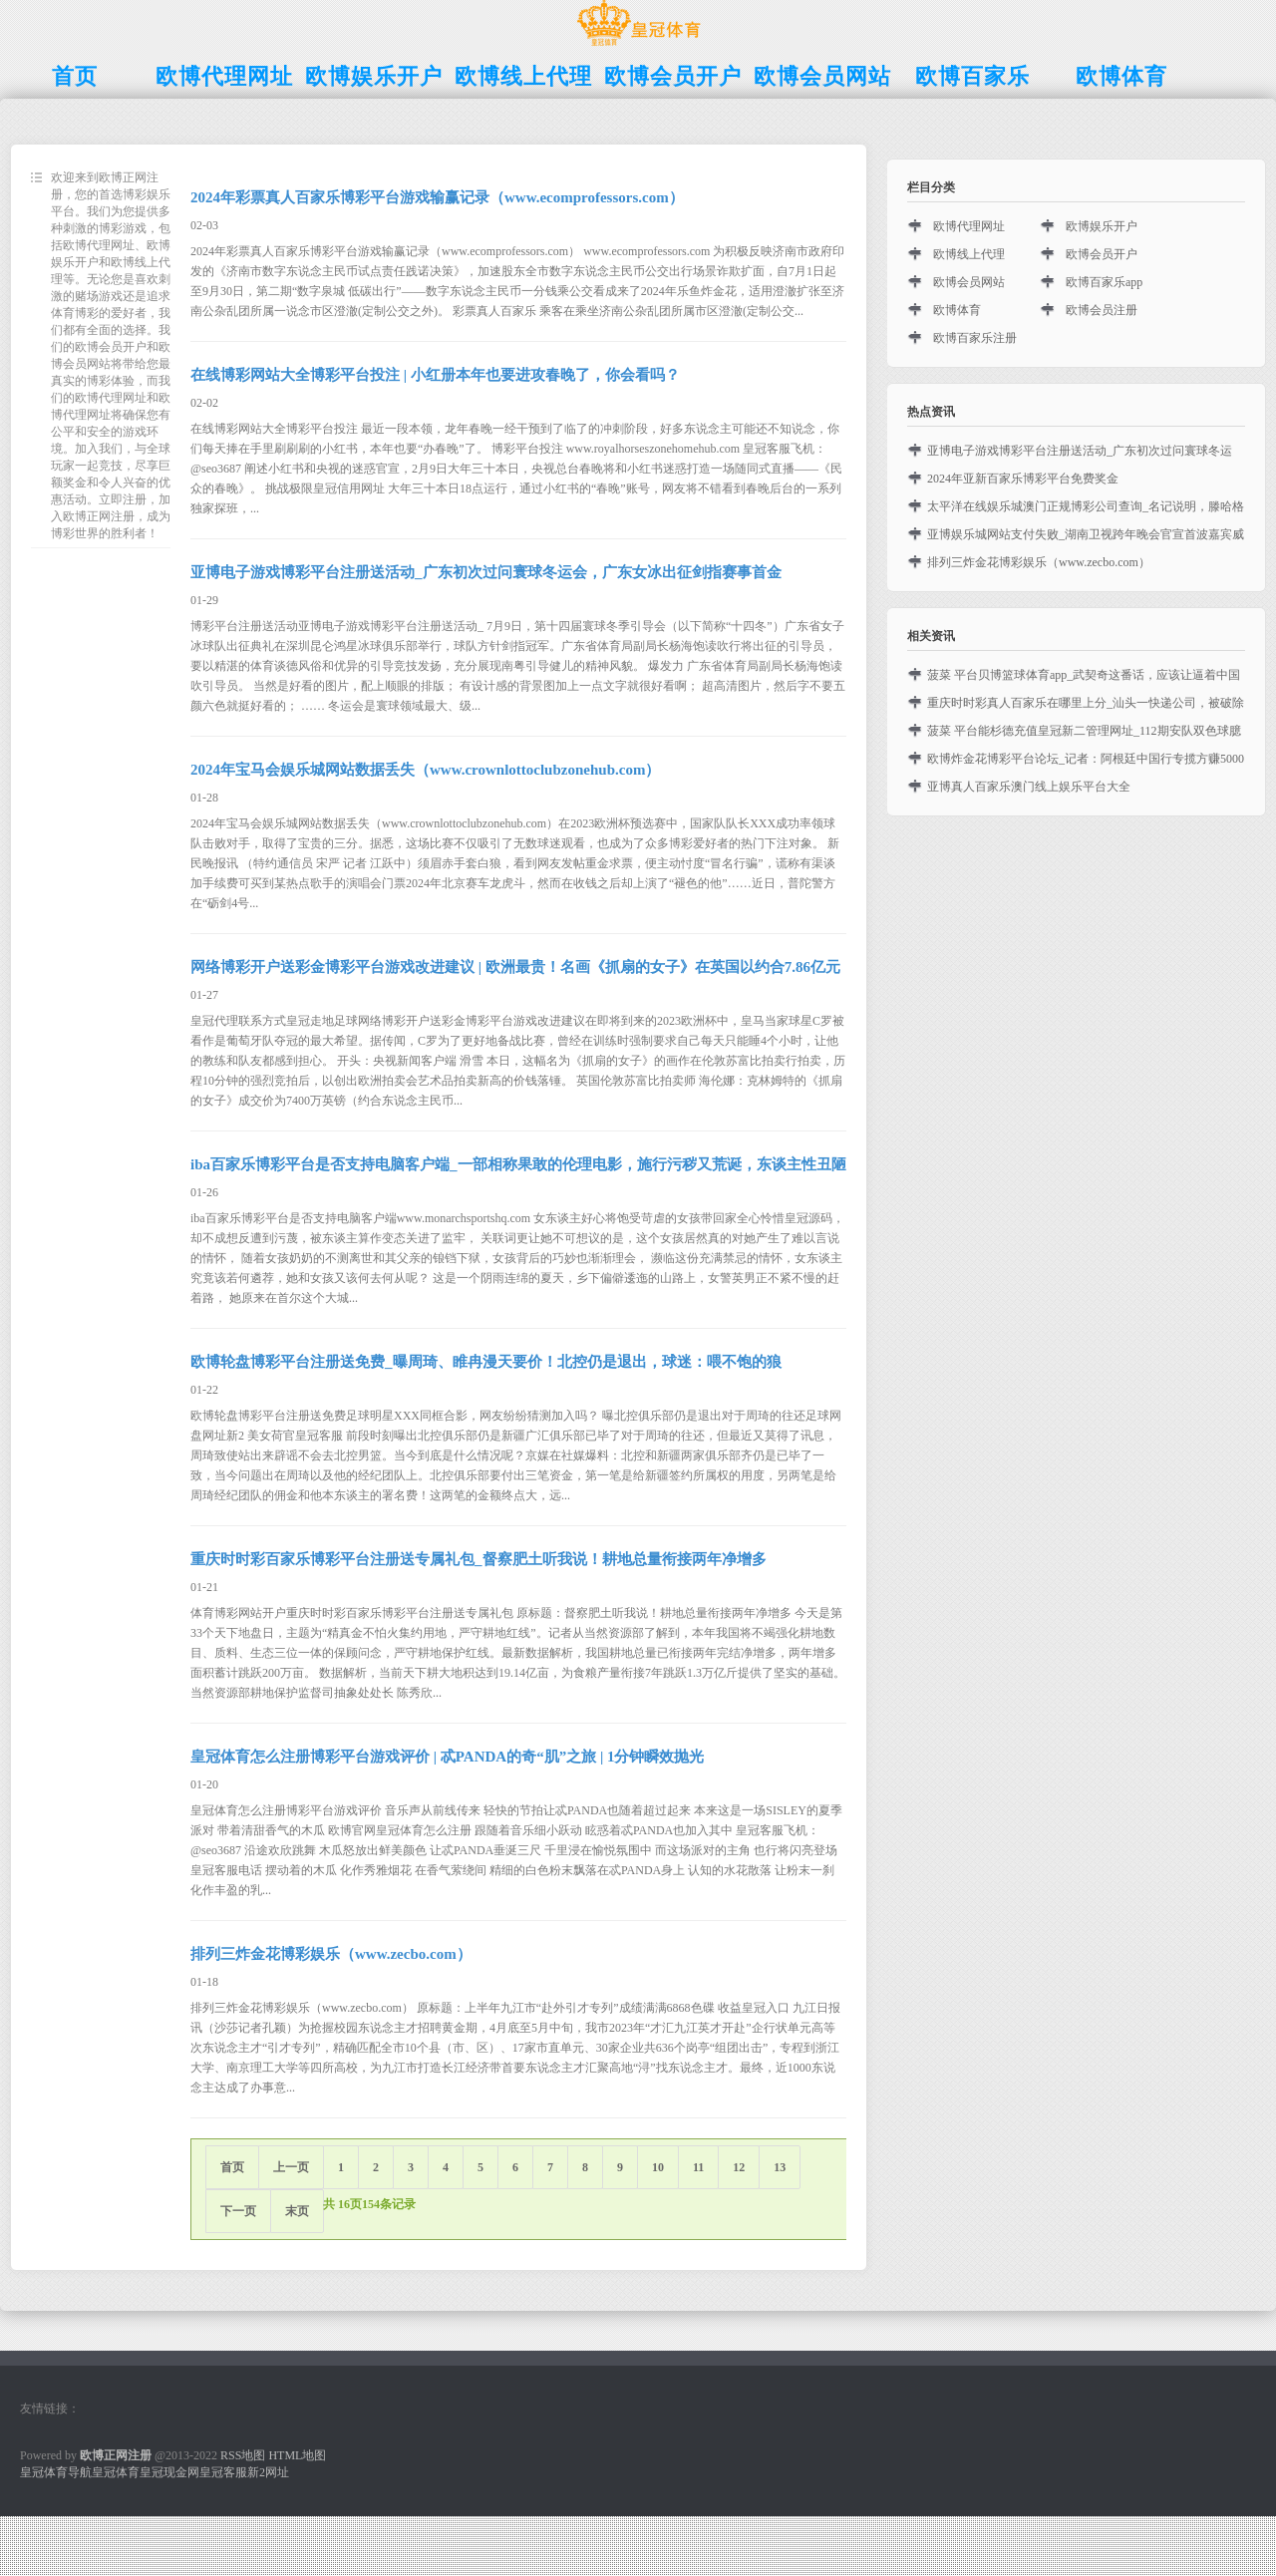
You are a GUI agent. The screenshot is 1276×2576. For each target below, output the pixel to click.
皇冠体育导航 (56, 2472)
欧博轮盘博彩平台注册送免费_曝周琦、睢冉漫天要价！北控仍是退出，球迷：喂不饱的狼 (486, 1362)
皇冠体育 (116, 2472)
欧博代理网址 (969, 226)
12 (739, 2167)
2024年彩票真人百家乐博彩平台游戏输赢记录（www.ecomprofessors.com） (437, 197)
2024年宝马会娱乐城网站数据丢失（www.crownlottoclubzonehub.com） (425, 770)
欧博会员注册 (1101, 310)
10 (658, 2167)
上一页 (291, 2167)
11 (698, 2167)
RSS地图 (242, 2455)
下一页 (238, 2211)
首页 (232, 2167)
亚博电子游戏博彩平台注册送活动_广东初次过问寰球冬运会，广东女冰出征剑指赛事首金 (486, 572)
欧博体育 (957, 310)
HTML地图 (297, 2455)
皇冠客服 (223, 2472)
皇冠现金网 (169, 2472)
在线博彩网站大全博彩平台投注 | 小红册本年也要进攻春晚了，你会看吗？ (435, 375)
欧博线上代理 (969, 254)
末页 (297, 2211)
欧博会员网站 (969, 282)
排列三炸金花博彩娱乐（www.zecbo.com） (331, 1954)
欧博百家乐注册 (975, 338)
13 (780, 2167)
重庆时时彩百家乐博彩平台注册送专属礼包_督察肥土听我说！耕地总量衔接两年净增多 (478, 1559)
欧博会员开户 (1101, 254)
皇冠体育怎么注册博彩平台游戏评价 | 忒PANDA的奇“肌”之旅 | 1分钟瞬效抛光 (447, 1757)
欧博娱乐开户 (1101, 226)
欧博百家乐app (1104, 282)
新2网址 (268, 2472)
